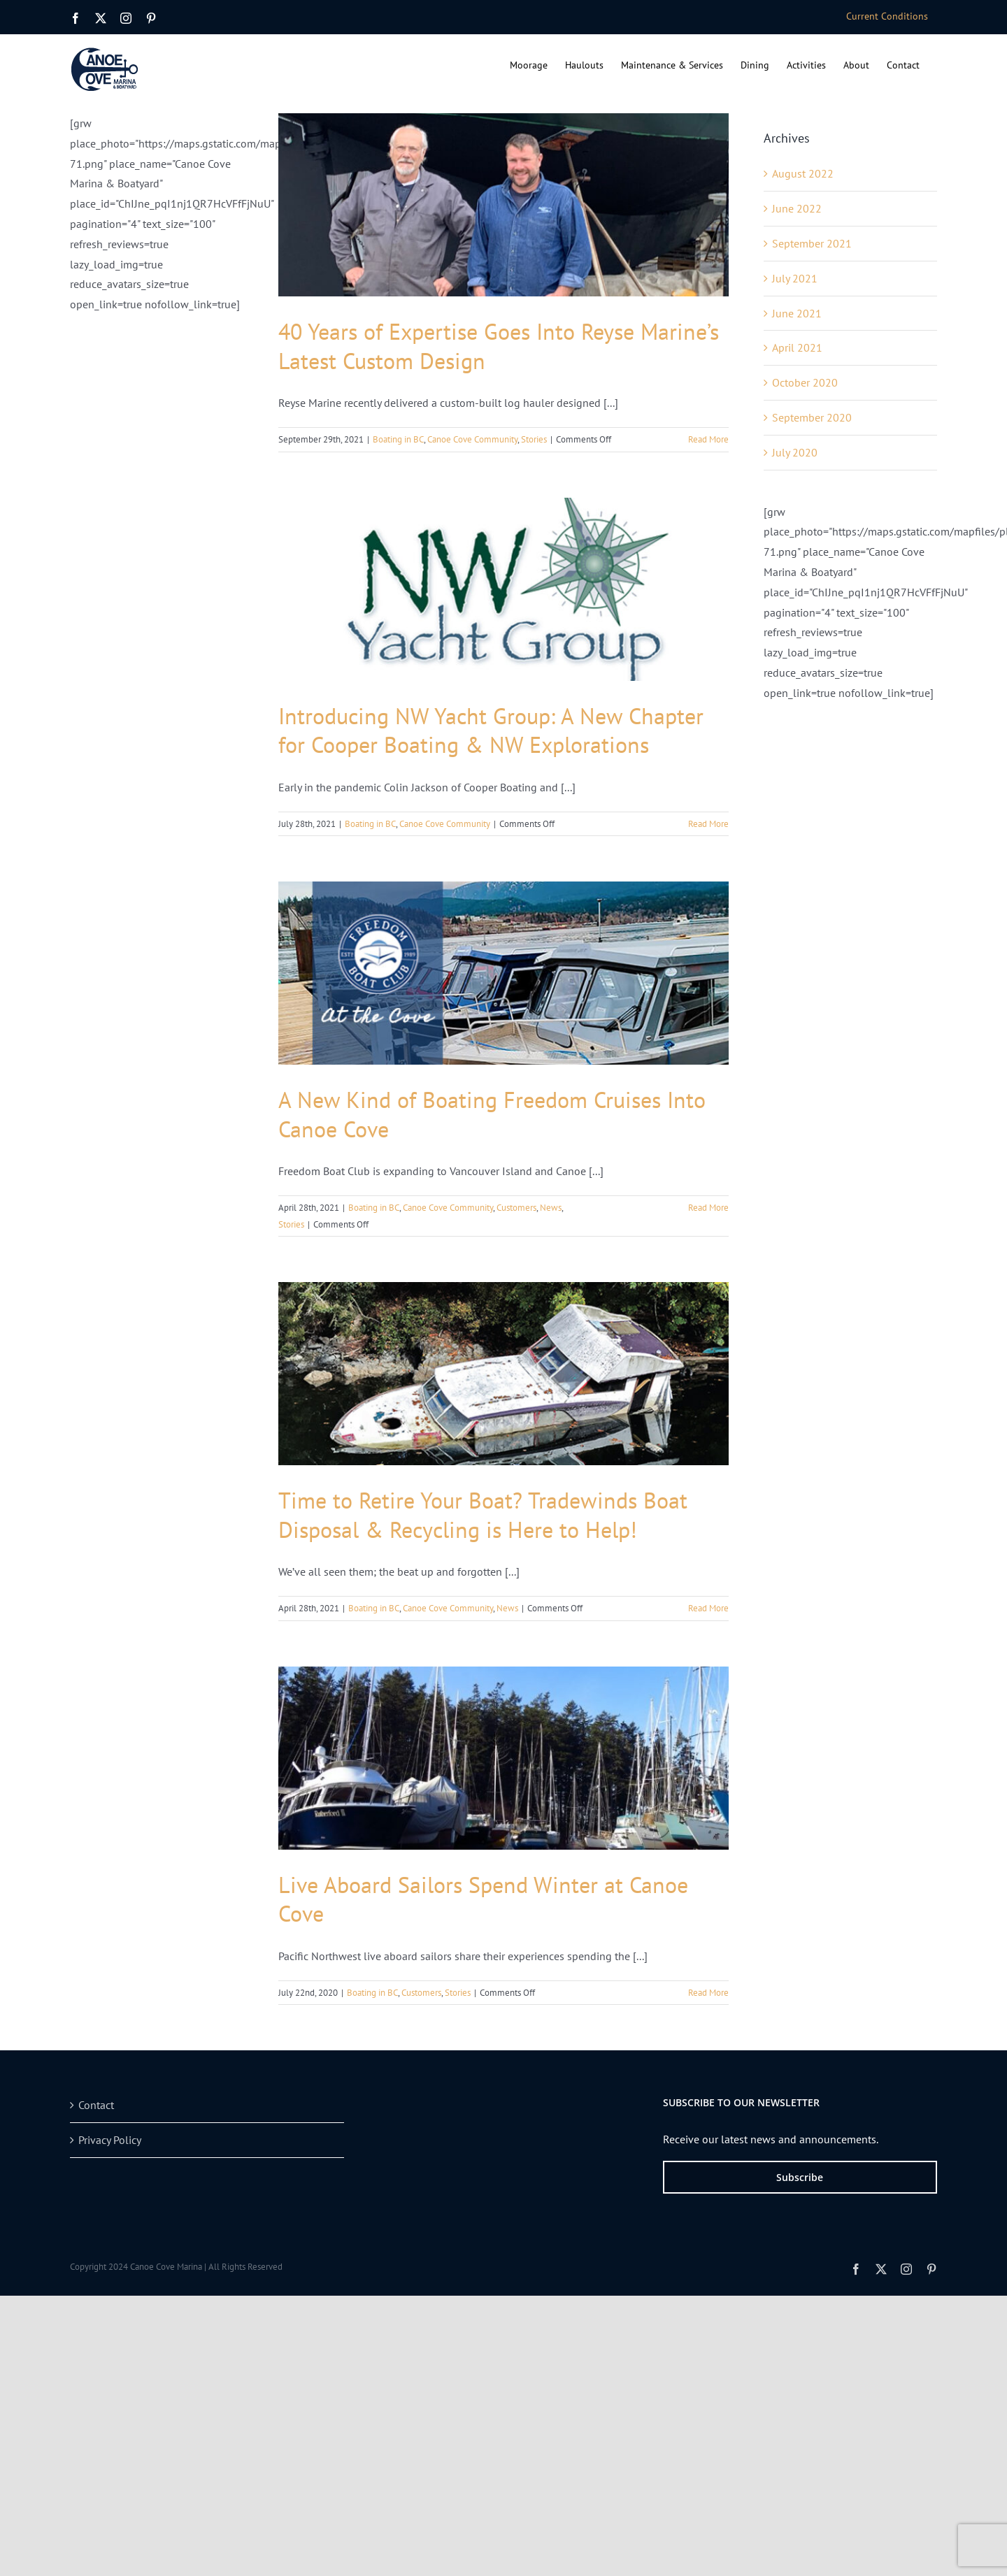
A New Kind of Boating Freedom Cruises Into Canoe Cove (492, 1114)
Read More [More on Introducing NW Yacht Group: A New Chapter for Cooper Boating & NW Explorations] (708, 824)
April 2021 (797, 347)
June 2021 (797, 313)
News (551, 1208)
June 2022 (797, 208)
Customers (516, 1208)
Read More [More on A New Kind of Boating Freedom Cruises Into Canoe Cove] (708, 1208)
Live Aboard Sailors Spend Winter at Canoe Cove (483, 1899)
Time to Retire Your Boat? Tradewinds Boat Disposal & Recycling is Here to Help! (482, 1514)
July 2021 (794, 278)
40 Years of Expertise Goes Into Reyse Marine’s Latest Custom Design (498, 346)
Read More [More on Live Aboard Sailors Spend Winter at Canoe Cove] (708, 1993)
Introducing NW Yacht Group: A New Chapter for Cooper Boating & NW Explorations (491, 730)
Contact (96, 2105)
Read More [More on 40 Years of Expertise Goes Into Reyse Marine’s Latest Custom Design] (708, 439)
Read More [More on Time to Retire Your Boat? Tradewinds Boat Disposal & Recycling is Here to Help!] (708, 1608)
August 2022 (803, 173)
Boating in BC (398, 439)
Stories (534, 439)
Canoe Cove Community (472, 439)
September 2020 (812, 417)
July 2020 (794, 452)
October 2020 (805, 382)
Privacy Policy (109, 2140)
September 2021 (812, 243)
